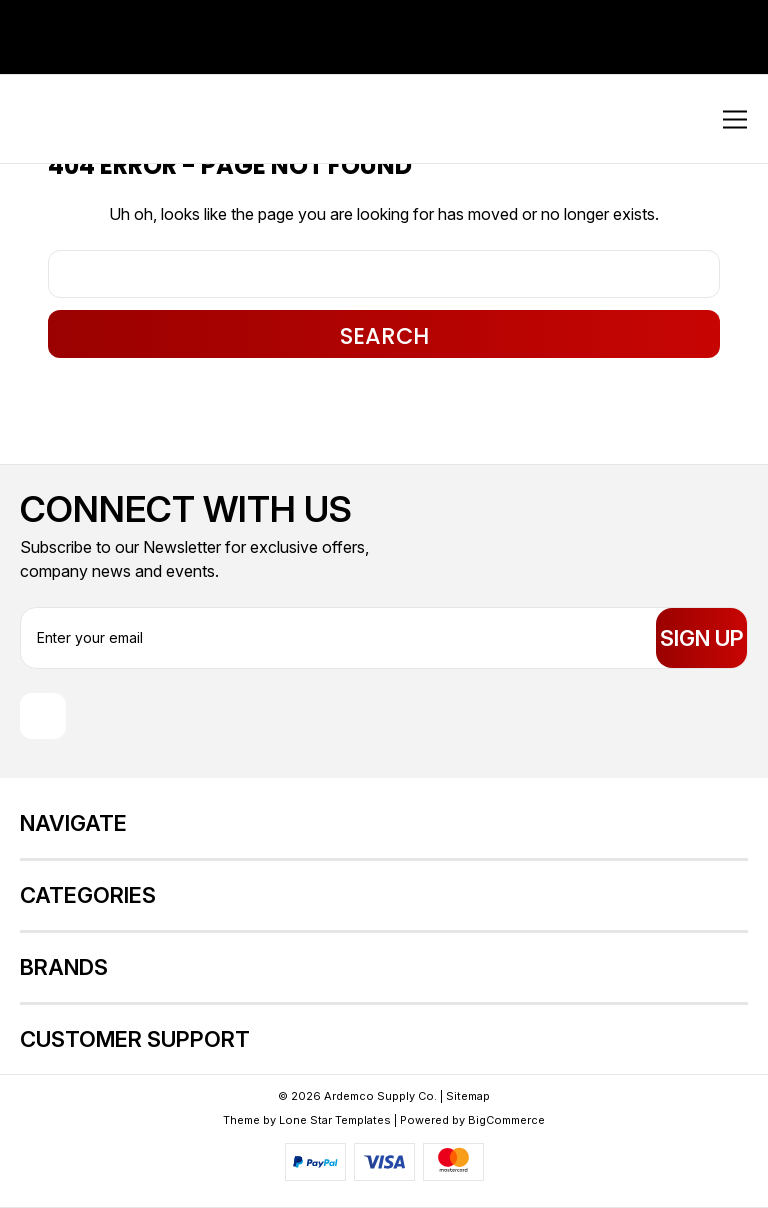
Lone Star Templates (335, 1120)
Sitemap (468, 1096)
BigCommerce (506, 1120)
